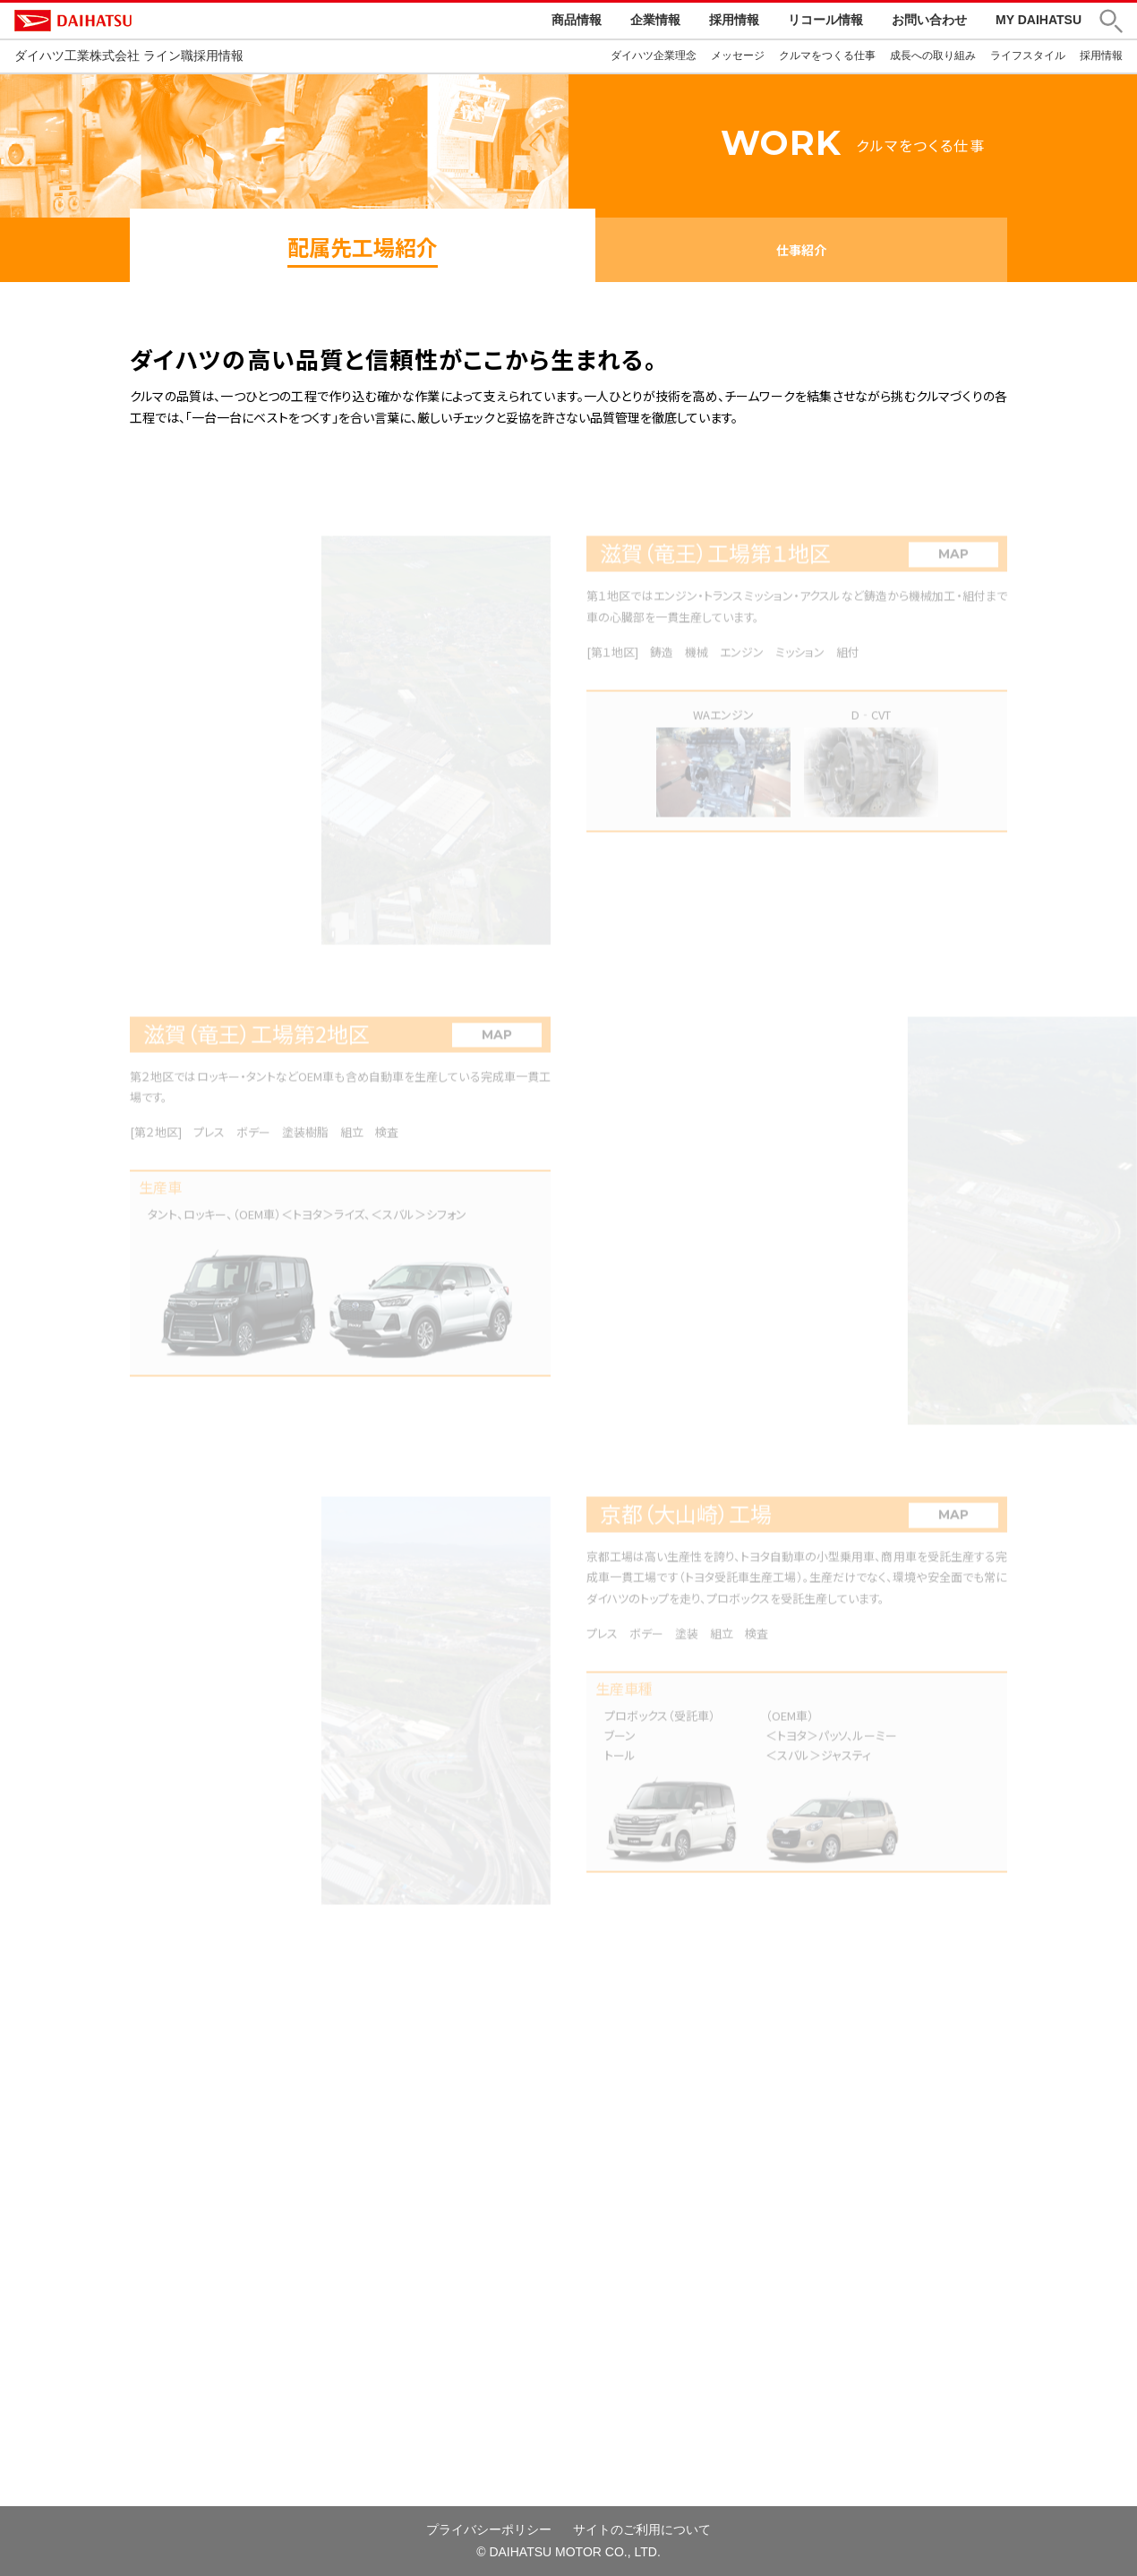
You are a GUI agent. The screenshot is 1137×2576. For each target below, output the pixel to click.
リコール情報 (825, 20)
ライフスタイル (1027, 55)
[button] (1111, 21)
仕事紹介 (801, 250)
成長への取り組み (933, 55)
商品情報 (576, 20)
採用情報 (734, 20)
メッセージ (738, 55)
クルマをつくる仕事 (827, 55)
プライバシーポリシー (488, 2529)
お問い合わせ (929, 20)
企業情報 (655, 20)
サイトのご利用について (642, 2529)
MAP (953, 566)
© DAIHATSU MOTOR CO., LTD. (568, 2552)
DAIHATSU (148, 20)
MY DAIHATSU (1038, 20)
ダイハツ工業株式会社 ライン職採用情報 (129, 55)
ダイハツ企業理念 (654, 55)
